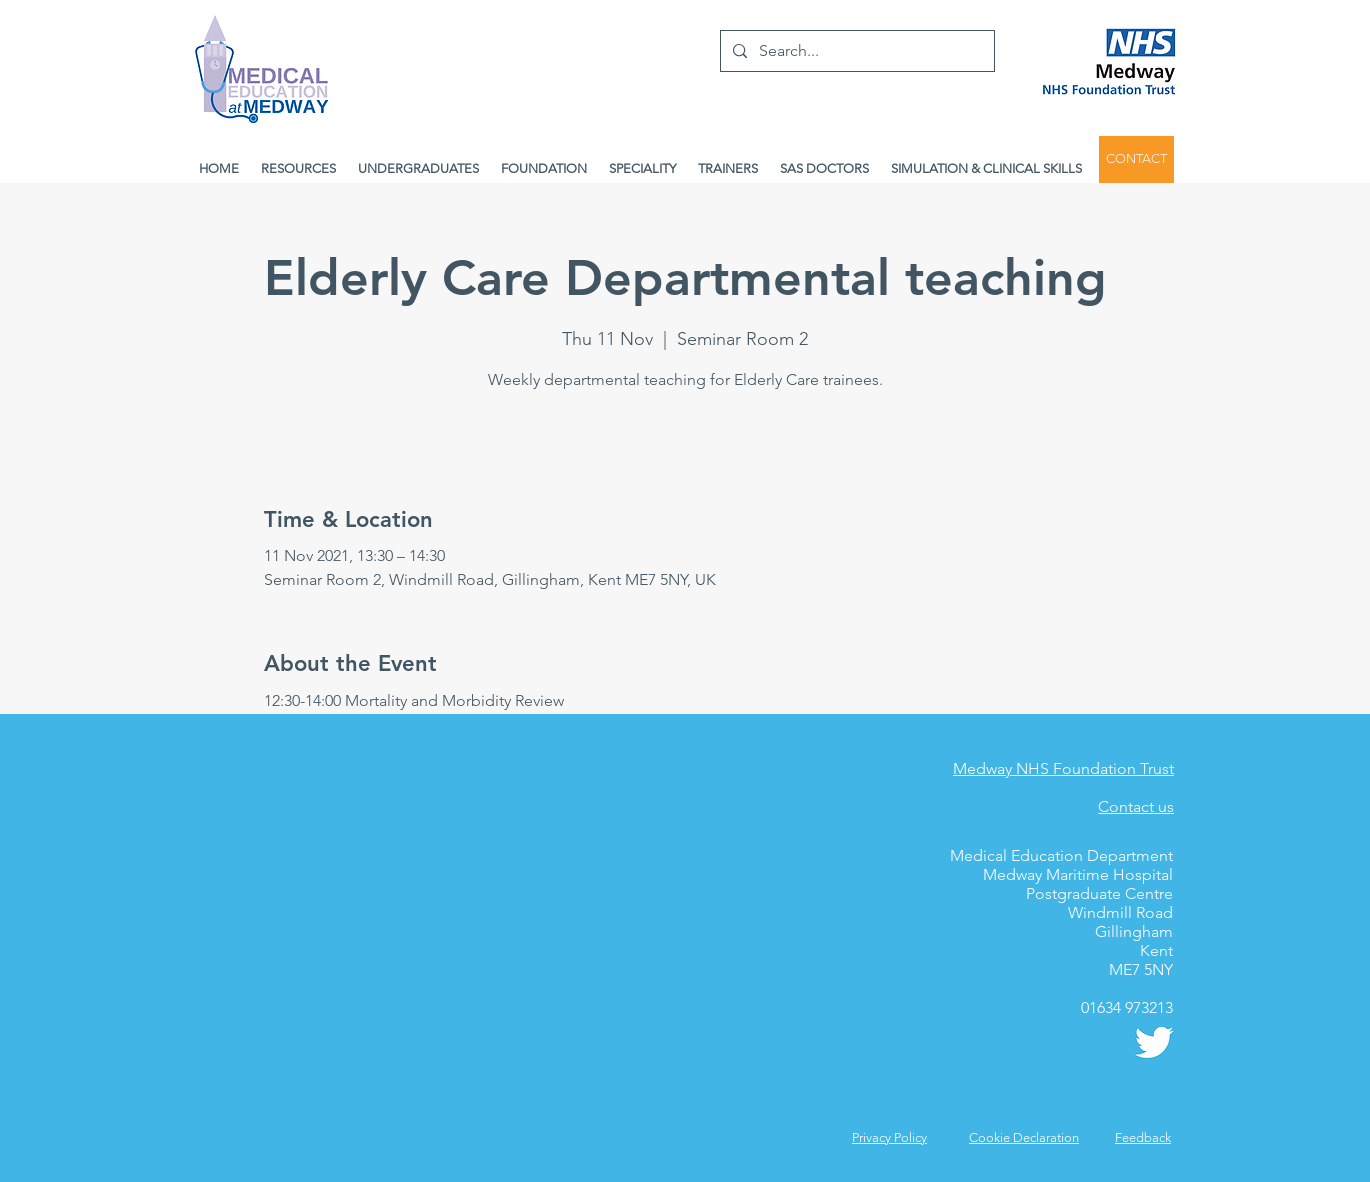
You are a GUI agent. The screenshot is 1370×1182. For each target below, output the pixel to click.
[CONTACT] (1136, 159)
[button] (1143, 1137)
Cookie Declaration (1024, 1137)
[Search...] (855, 51)
